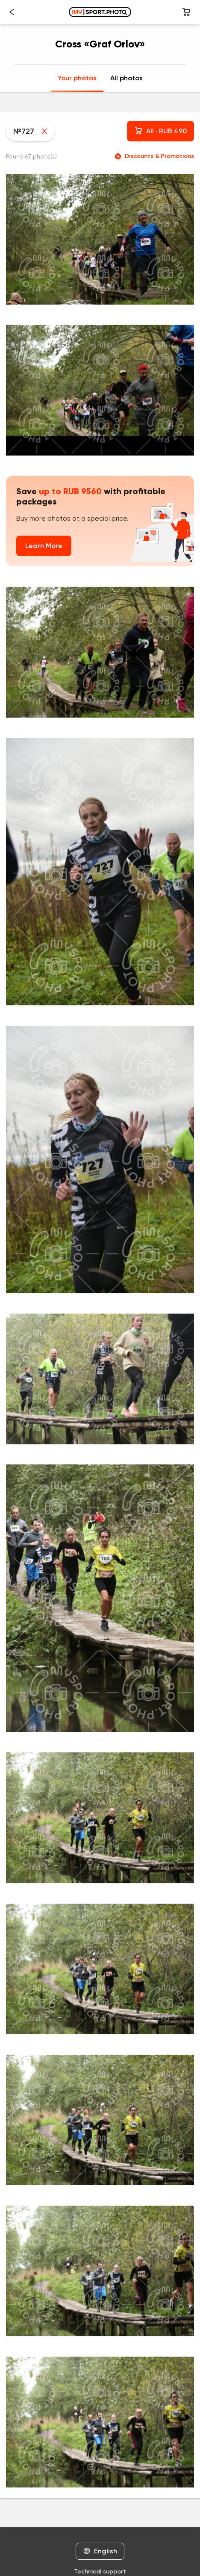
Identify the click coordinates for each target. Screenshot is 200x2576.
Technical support (100, 2571)
